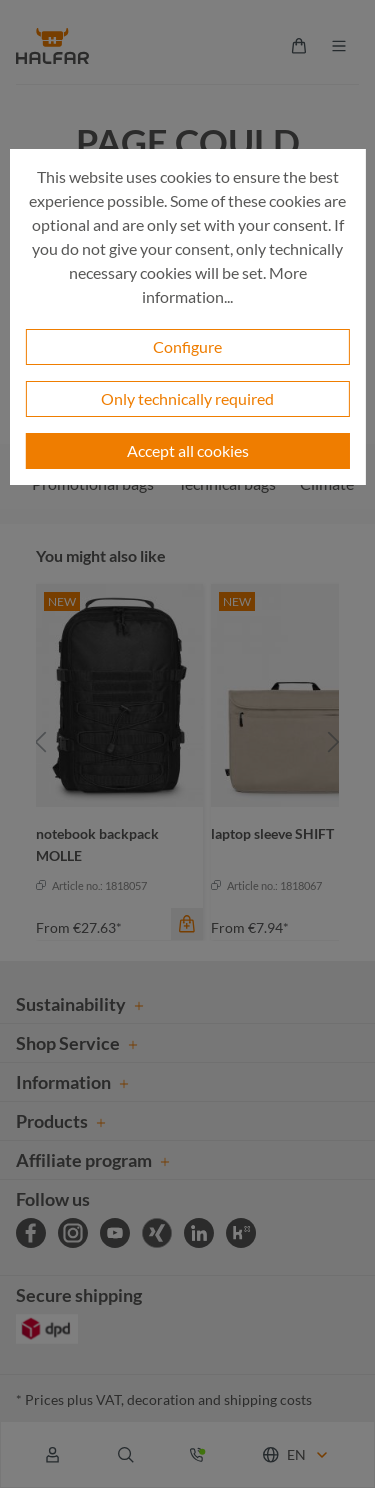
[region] (187, 742)
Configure (187, 346)
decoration (161, 1399)
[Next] (334, 742)
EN (296, 1454)
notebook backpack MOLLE (97, 844)
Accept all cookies (188, 450)
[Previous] (41, 742)
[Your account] (53, 1455)
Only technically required (187, 398)
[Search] (126, 1455)
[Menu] (339, 46)
